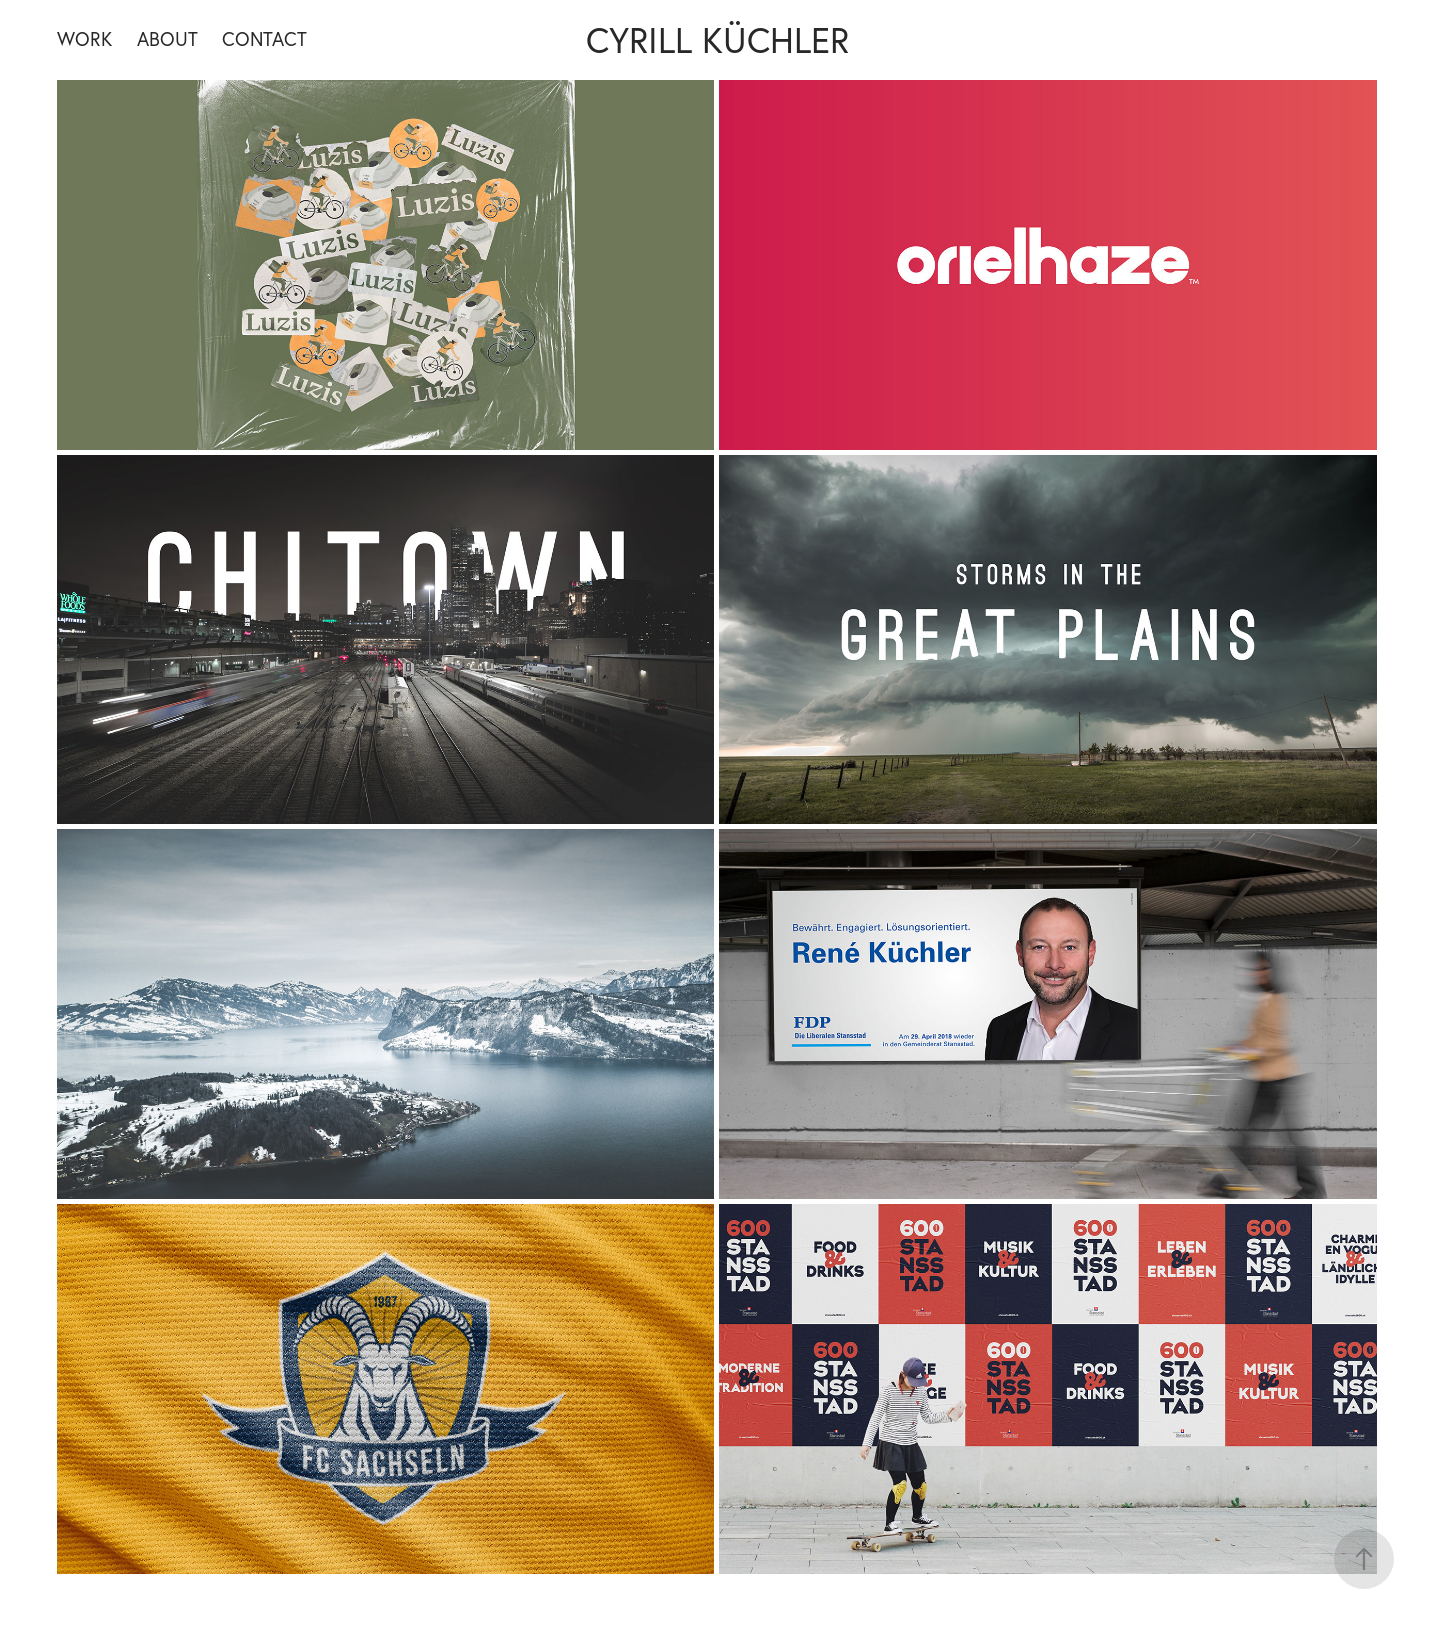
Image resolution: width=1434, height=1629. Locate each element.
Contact (264, 39)
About (167, 39)
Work (84, 39)
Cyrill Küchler (717, 40)
